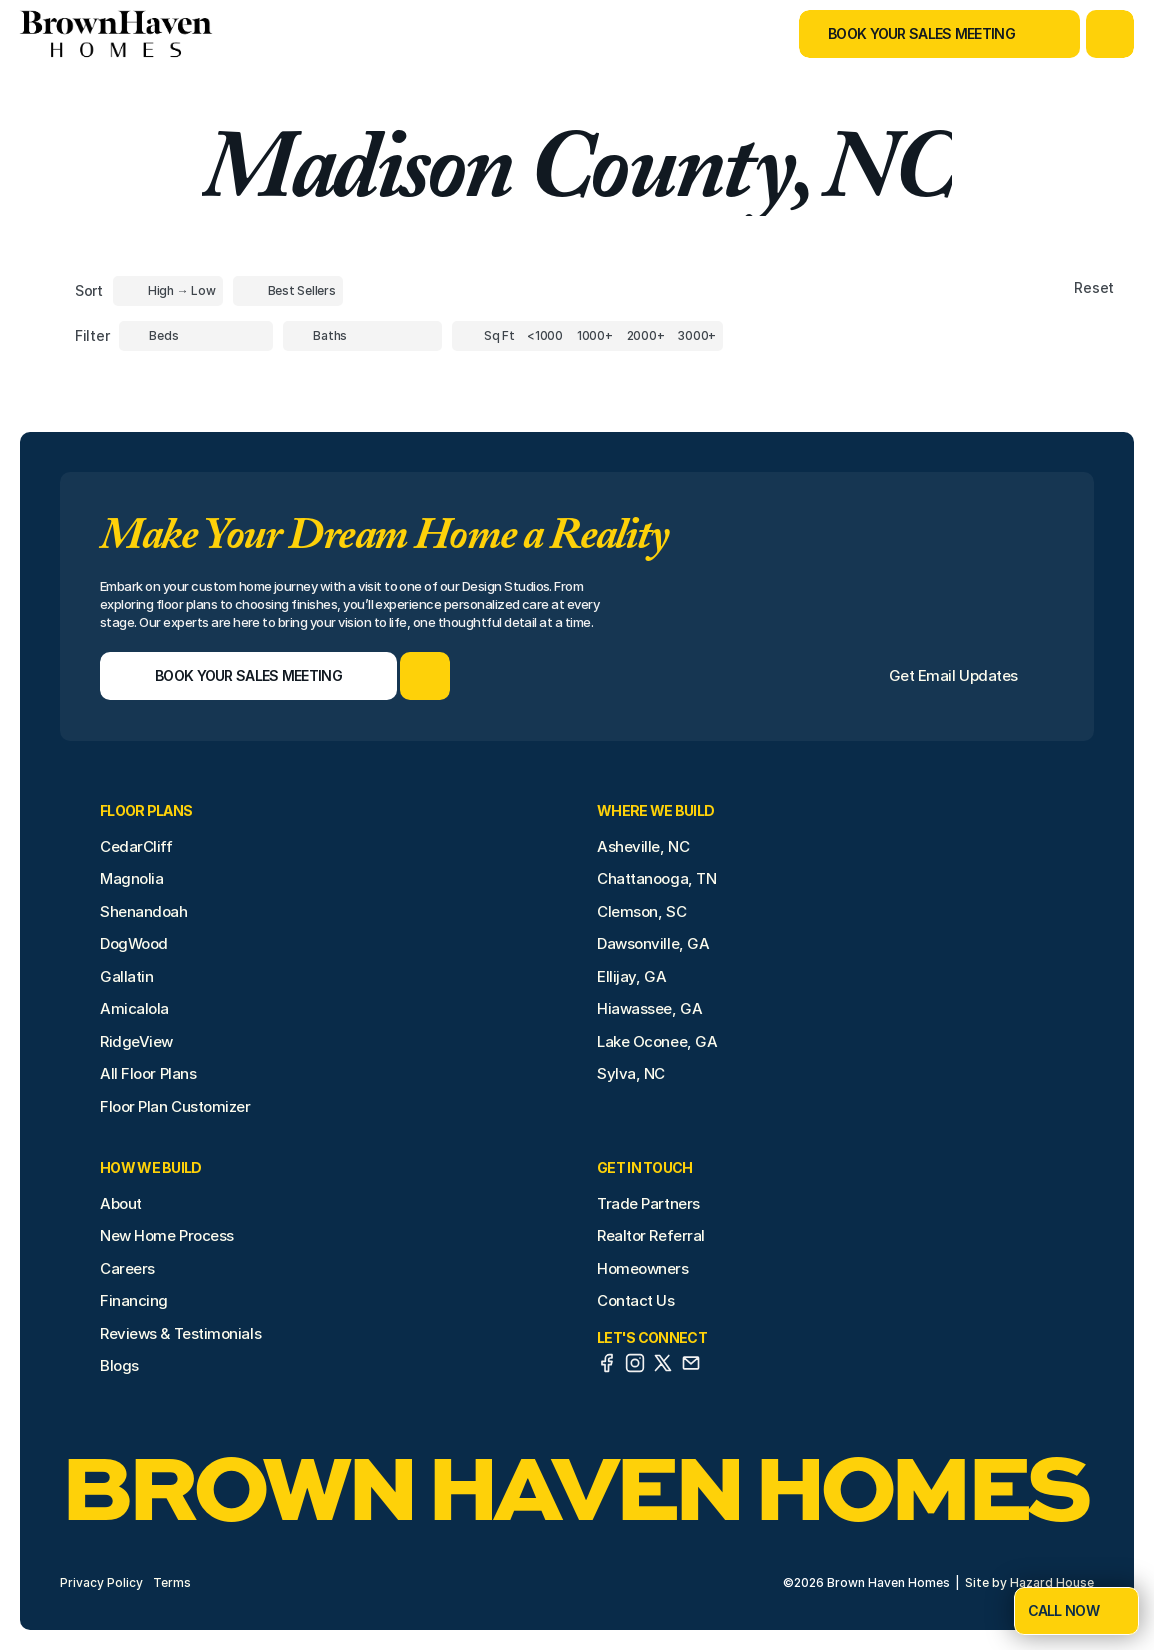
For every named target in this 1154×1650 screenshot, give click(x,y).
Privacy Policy (101, 1582)
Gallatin (126, 976)
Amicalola (134, 1008)
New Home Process (167, 1235)
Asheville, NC (643, 846)
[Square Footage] (545, 336)
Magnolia (131, 878)
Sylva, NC (631, 1073)
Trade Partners (648, 1203)
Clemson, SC (641, 911)
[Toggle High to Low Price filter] (168, 291)
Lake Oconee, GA (657, 1041)
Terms (172, 1582)
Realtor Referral (651, 1235)
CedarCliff (136, 846)
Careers (127, 1268)
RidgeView (136, 1041)
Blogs (119, 1365)
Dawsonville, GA (653, 943)
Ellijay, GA (631, 976)
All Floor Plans (148, 1073)
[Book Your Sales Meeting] (914, 34)
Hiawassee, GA (649, 1008)
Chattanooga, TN (656, 878)
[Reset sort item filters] (1051, 288)
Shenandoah (144, 911)
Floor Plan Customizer (175, 1106)
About (121, 1203)
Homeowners (643, 1268)
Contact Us (636, 1300)
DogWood (134, 943)
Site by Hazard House (1029, 1582)
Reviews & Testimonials (180, 1333)
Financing (134, 1300)
